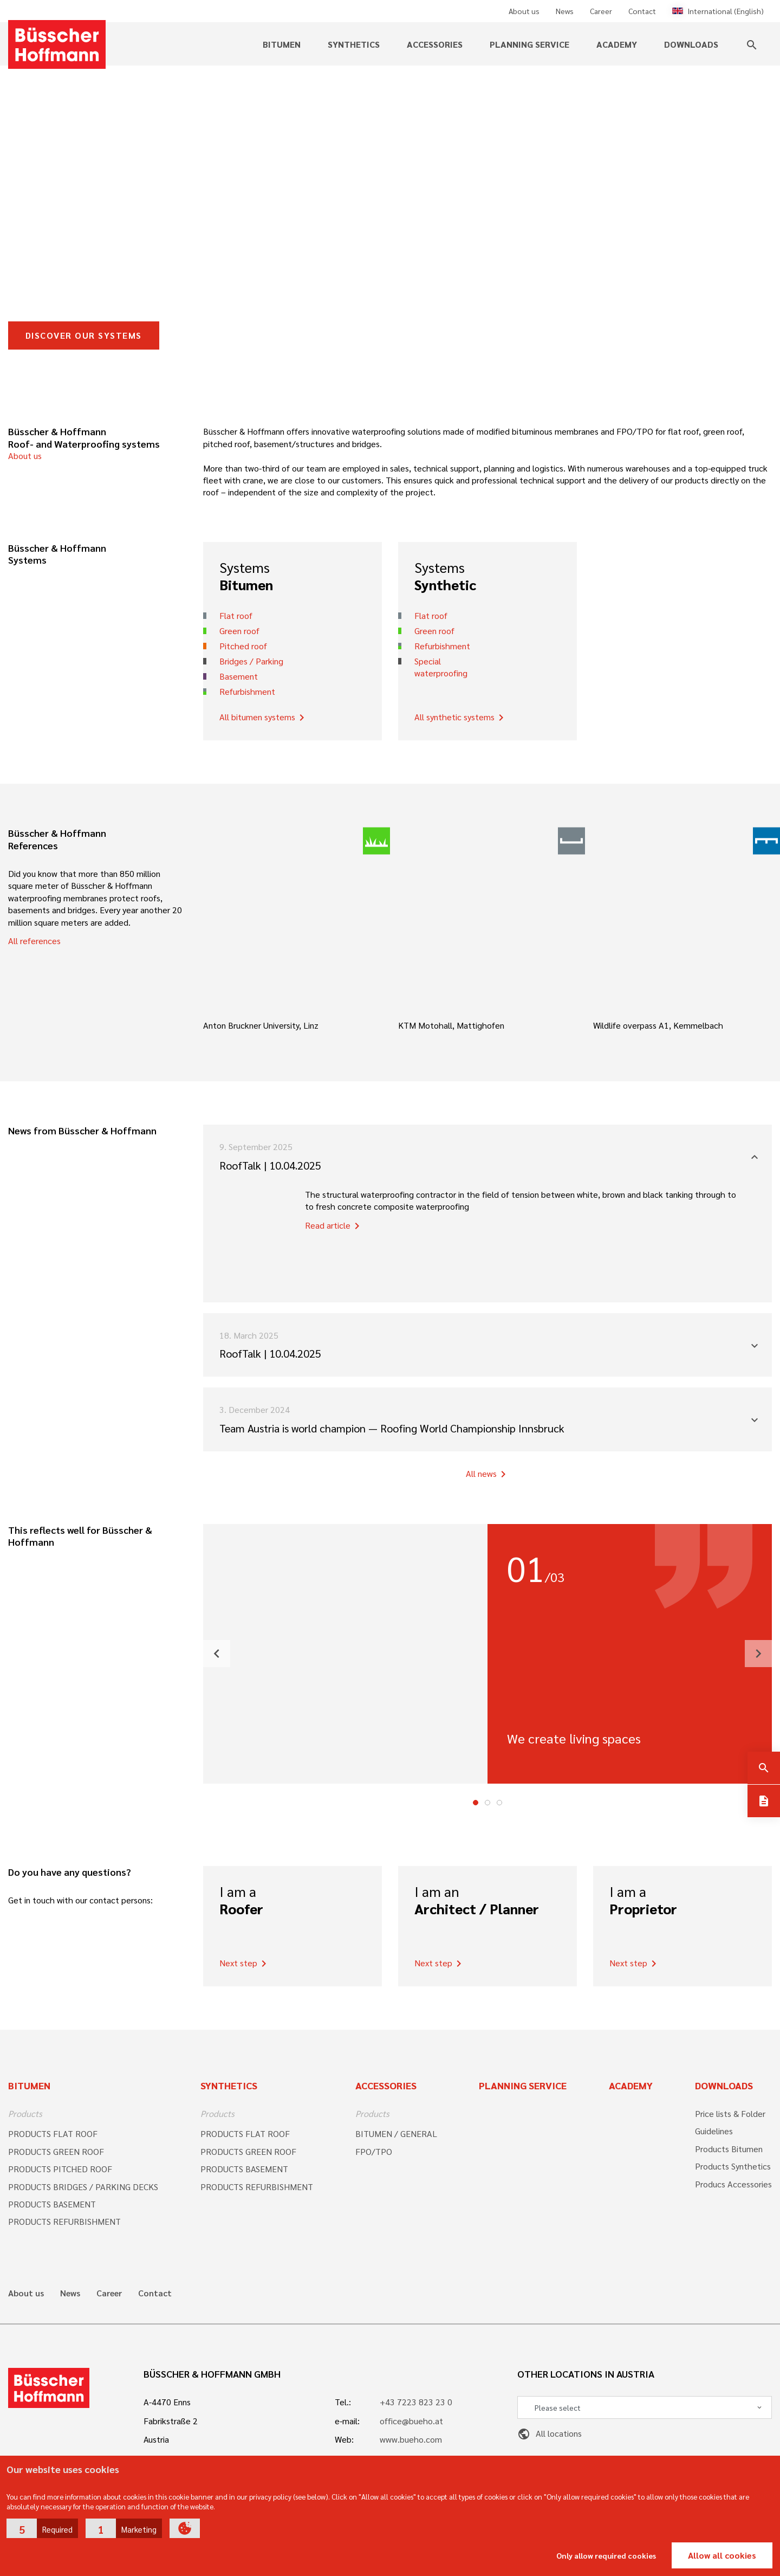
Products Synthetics (733, 2166)
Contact (642, 11)
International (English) (718, 11)
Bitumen (282, 44)
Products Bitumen (729, 2148)
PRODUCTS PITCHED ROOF (60, 2168)
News (565, 11)
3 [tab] (499, 1803)
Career (601, 11)
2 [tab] (487, 1803)
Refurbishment (247, 691)
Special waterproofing (440, 667)
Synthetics (354, 44)
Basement (238, 676)
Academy (616, 44)
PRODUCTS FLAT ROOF (53, 2133)
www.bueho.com (411, 2439)
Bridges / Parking (251, 661)
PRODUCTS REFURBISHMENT (64, 2221)
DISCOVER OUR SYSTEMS (83, 335)
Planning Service (523, 2085)
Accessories (435, 44)
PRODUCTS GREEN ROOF (56, 2151)
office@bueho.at (411, 2420)
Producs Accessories (733, 2184)
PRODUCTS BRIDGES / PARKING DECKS (83, 2186)
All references (34, 940)
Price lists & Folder (730, 2113)
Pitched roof (243, 645)
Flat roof (235, 615)
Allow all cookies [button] (722, 2555)
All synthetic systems (461, 717)
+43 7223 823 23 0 (416, 2401)
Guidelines (714, 2130)
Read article (334, 1225)
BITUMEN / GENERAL (396, 2133)
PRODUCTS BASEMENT (52, 2204)
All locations (549, 2433)
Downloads (691, 44)
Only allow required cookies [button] (606, 2555)
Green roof (239, 630)
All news (488, 1474)
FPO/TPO (373, 2151)
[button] (42, 2528)
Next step (244, 1963)
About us (524, 11)
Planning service (529, 44)
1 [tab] (476, 1803)
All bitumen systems (263, 717)
